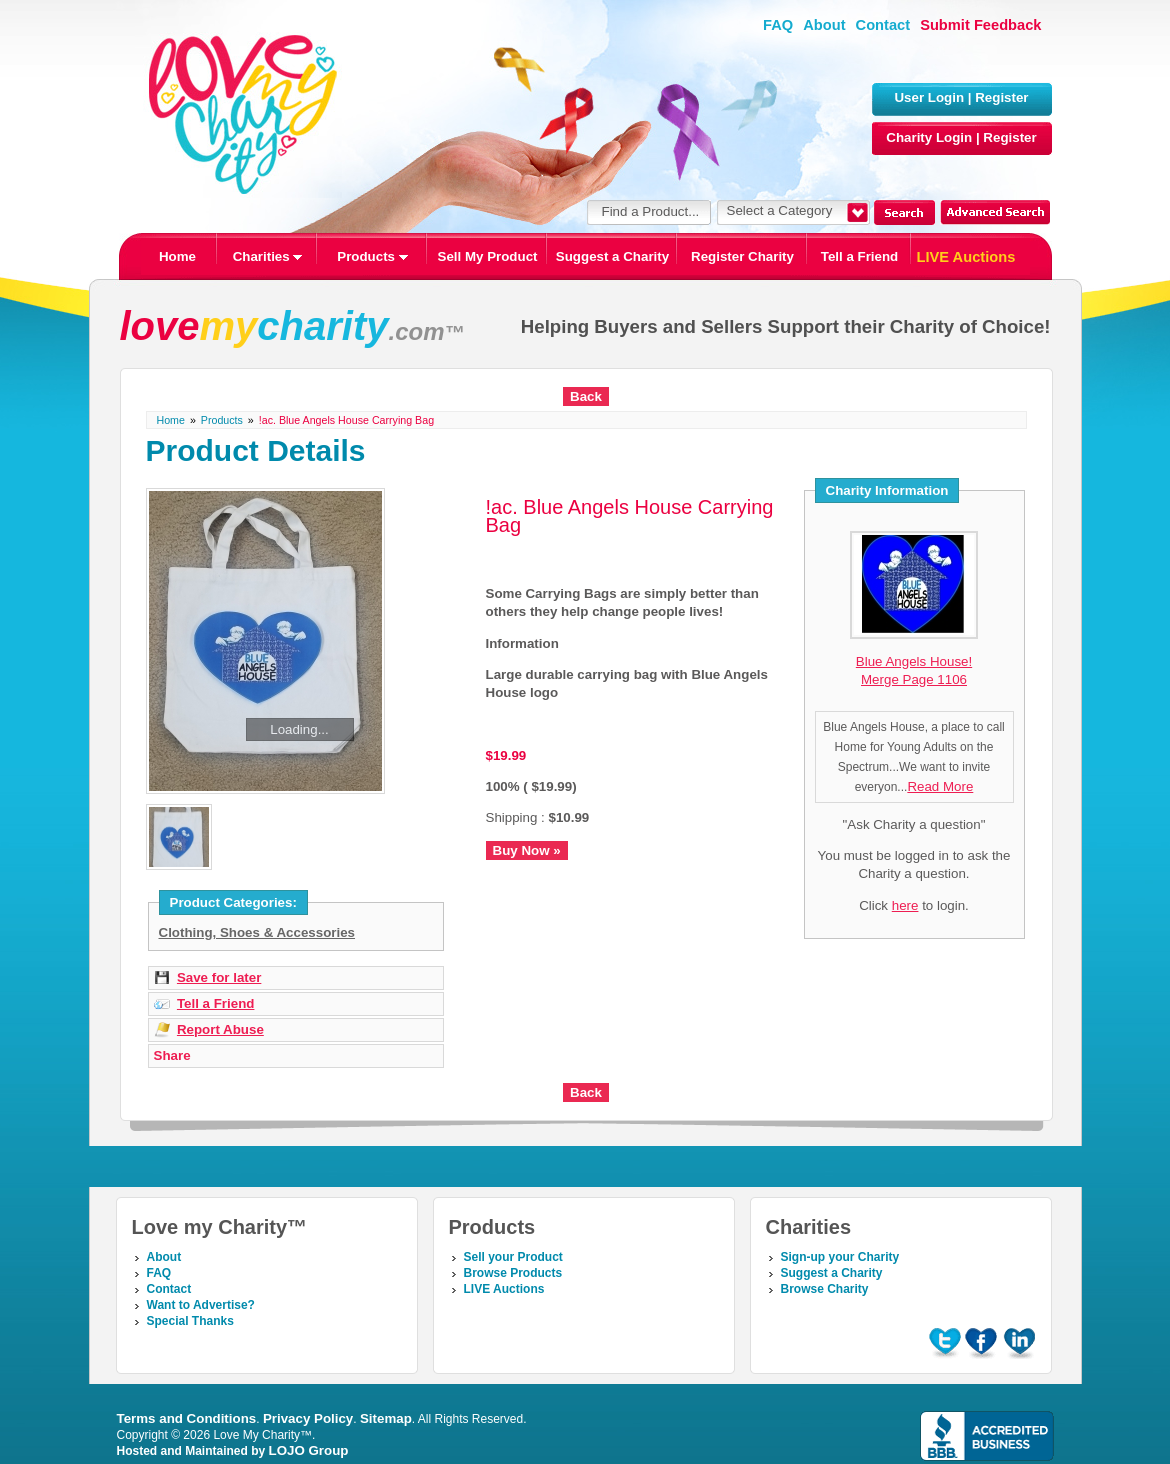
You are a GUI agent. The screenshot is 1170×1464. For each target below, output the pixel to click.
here (905, 905)
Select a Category (780, 210)
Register (1001, 97)
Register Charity (742, 256)
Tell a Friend (860, 256)
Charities (268, 256)
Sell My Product (488, 256)
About (824, 25)
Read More (940, 786)
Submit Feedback (980, 25)
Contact (883, 25)
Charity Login (929, 137)
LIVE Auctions (966, 257)
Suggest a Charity (612, 256)
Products (372, 256)
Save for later (219, 977)
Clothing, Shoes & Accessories (257, 932)
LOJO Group (309, 1450)
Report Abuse (220, 1029)
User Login (929, 97)
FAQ (778, 25)
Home (177, 256)
